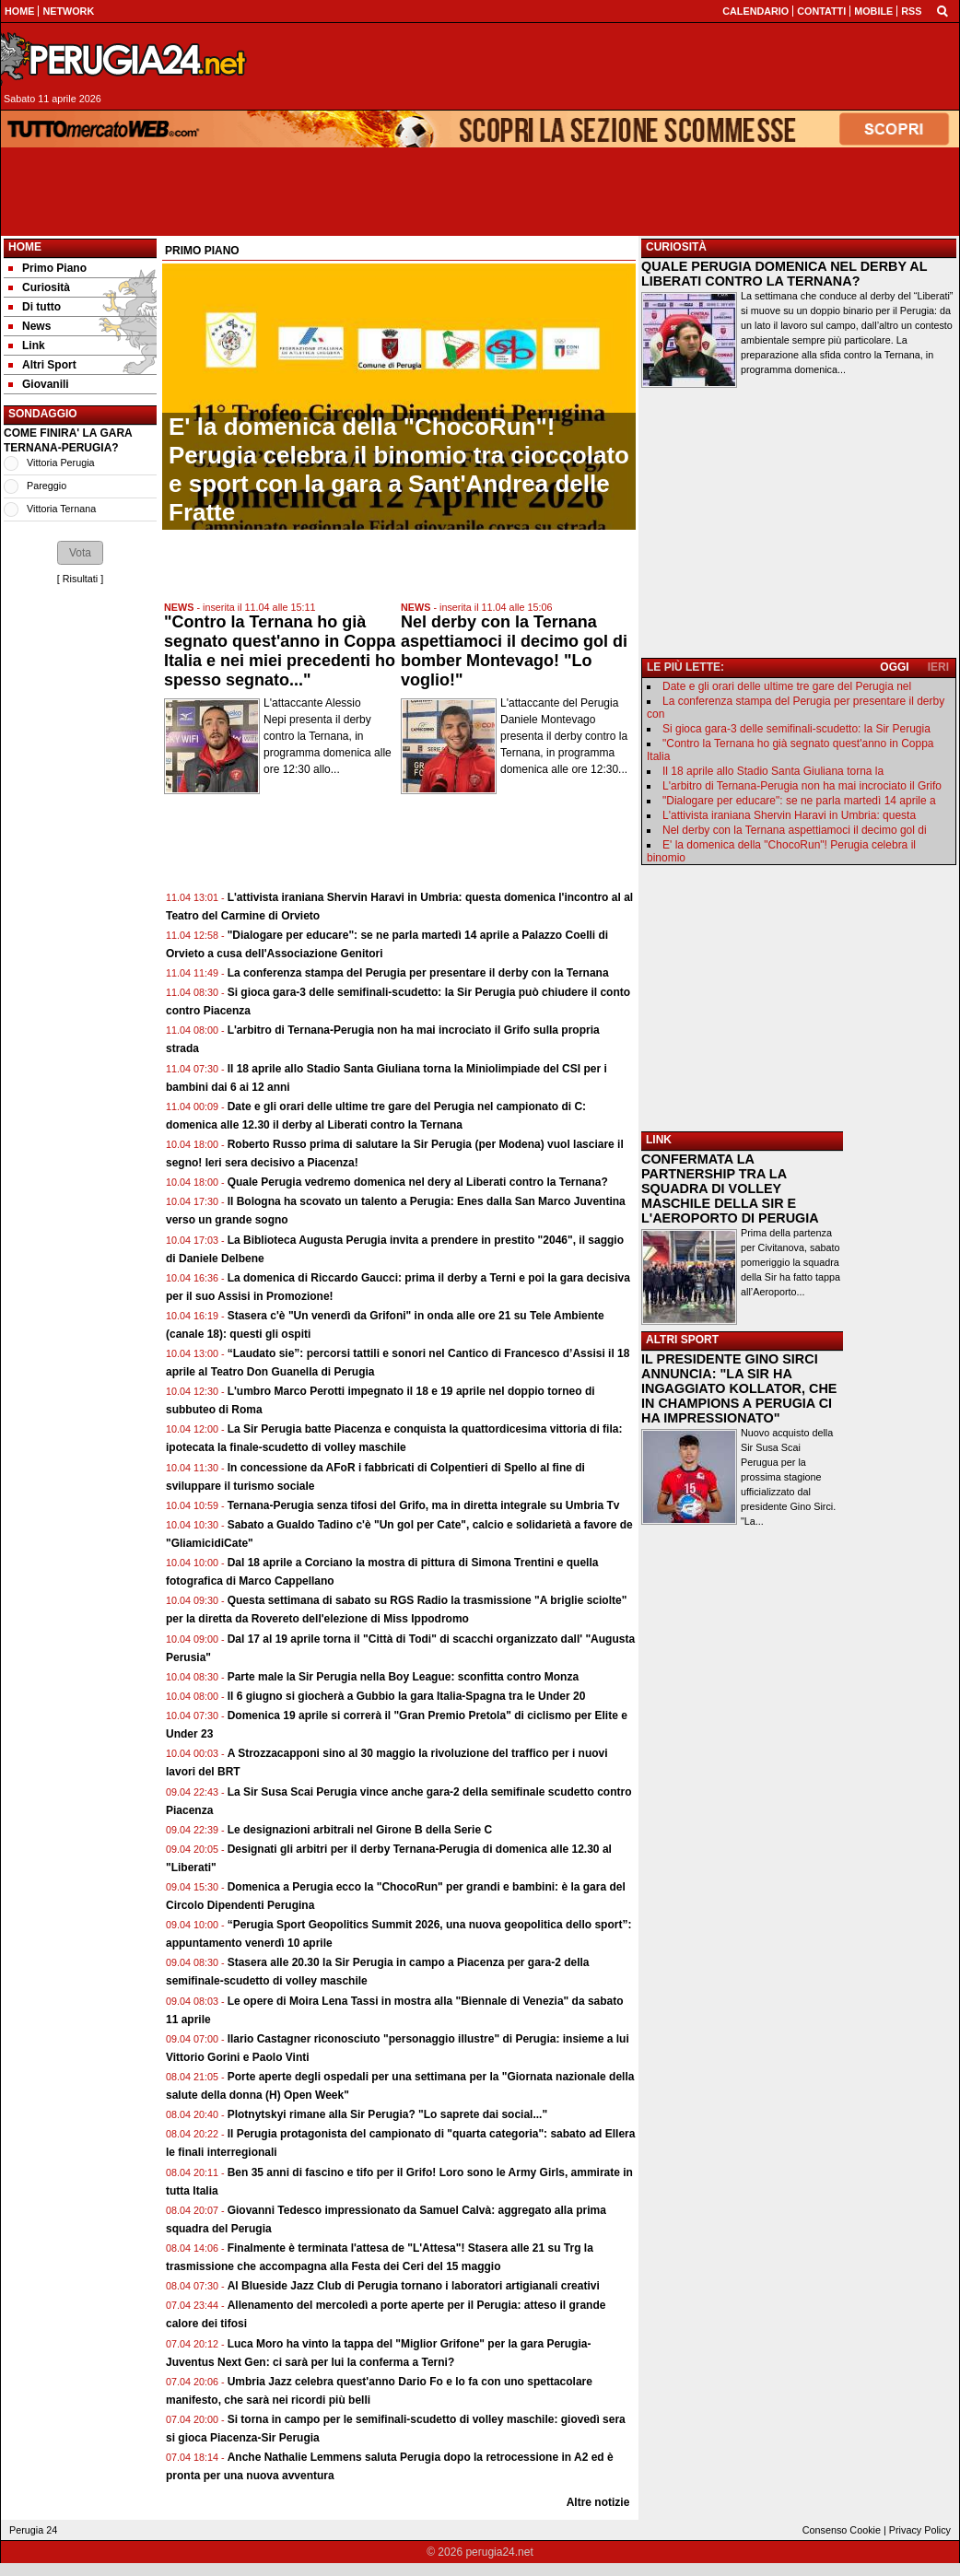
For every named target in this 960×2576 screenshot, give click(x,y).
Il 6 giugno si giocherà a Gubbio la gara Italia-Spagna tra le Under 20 (407, 1696)
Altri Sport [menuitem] (42, 364)
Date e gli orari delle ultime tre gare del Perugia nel (786, 686)
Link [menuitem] (26, 345)
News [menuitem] (29, 326)
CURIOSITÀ (676, 246)
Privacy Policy (920, 2529)
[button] (80, 553)
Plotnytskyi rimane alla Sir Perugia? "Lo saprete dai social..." (388, 2114)
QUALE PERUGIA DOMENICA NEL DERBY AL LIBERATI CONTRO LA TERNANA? (784, 273)
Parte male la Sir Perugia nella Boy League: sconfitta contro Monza (403, 1676)
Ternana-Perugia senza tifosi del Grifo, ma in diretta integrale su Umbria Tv (424, 1505)
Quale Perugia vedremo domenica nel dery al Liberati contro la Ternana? (418, 1182)
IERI (938, 667)
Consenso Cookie (841, 2529)
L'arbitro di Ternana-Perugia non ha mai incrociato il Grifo (802, 785)
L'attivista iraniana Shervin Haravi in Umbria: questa (789, 815)
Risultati (80, 578)
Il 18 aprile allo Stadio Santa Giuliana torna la (773, 771)
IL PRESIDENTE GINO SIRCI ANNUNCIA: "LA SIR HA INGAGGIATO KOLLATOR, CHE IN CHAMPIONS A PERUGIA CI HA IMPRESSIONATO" (739, 1388)
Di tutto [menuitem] (34, 306)
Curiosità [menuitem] (39, 287)
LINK (659, 1139)
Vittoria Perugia (61, 462)
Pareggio (46, 485)
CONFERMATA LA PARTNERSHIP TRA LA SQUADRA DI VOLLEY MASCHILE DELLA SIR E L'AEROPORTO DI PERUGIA (730, 1188)
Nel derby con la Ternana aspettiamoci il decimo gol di (794, 830)
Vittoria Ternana (61, 508)
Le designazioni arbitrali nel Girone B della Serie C (360, 1829)
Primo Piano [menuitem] (47, 268)
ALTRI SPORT (682, 1339)
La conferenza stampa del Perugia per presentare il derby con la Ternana (418, 972)
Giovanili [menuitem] (38, 384)
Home (24, 246)
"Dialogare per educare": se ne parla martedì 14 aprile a (799, 800)
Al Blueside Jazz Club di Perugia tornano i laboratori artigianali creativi (414, 2285)
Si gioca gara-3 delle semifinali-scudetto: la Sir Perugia (796, 728)
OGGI (894, 667)
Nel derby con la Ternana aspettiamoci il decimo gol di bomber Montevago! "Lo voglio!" (514, 651)
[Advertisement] (610, 66)
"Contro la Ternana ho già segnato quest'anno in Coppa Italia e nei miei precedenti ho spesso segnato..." (279, 651)
